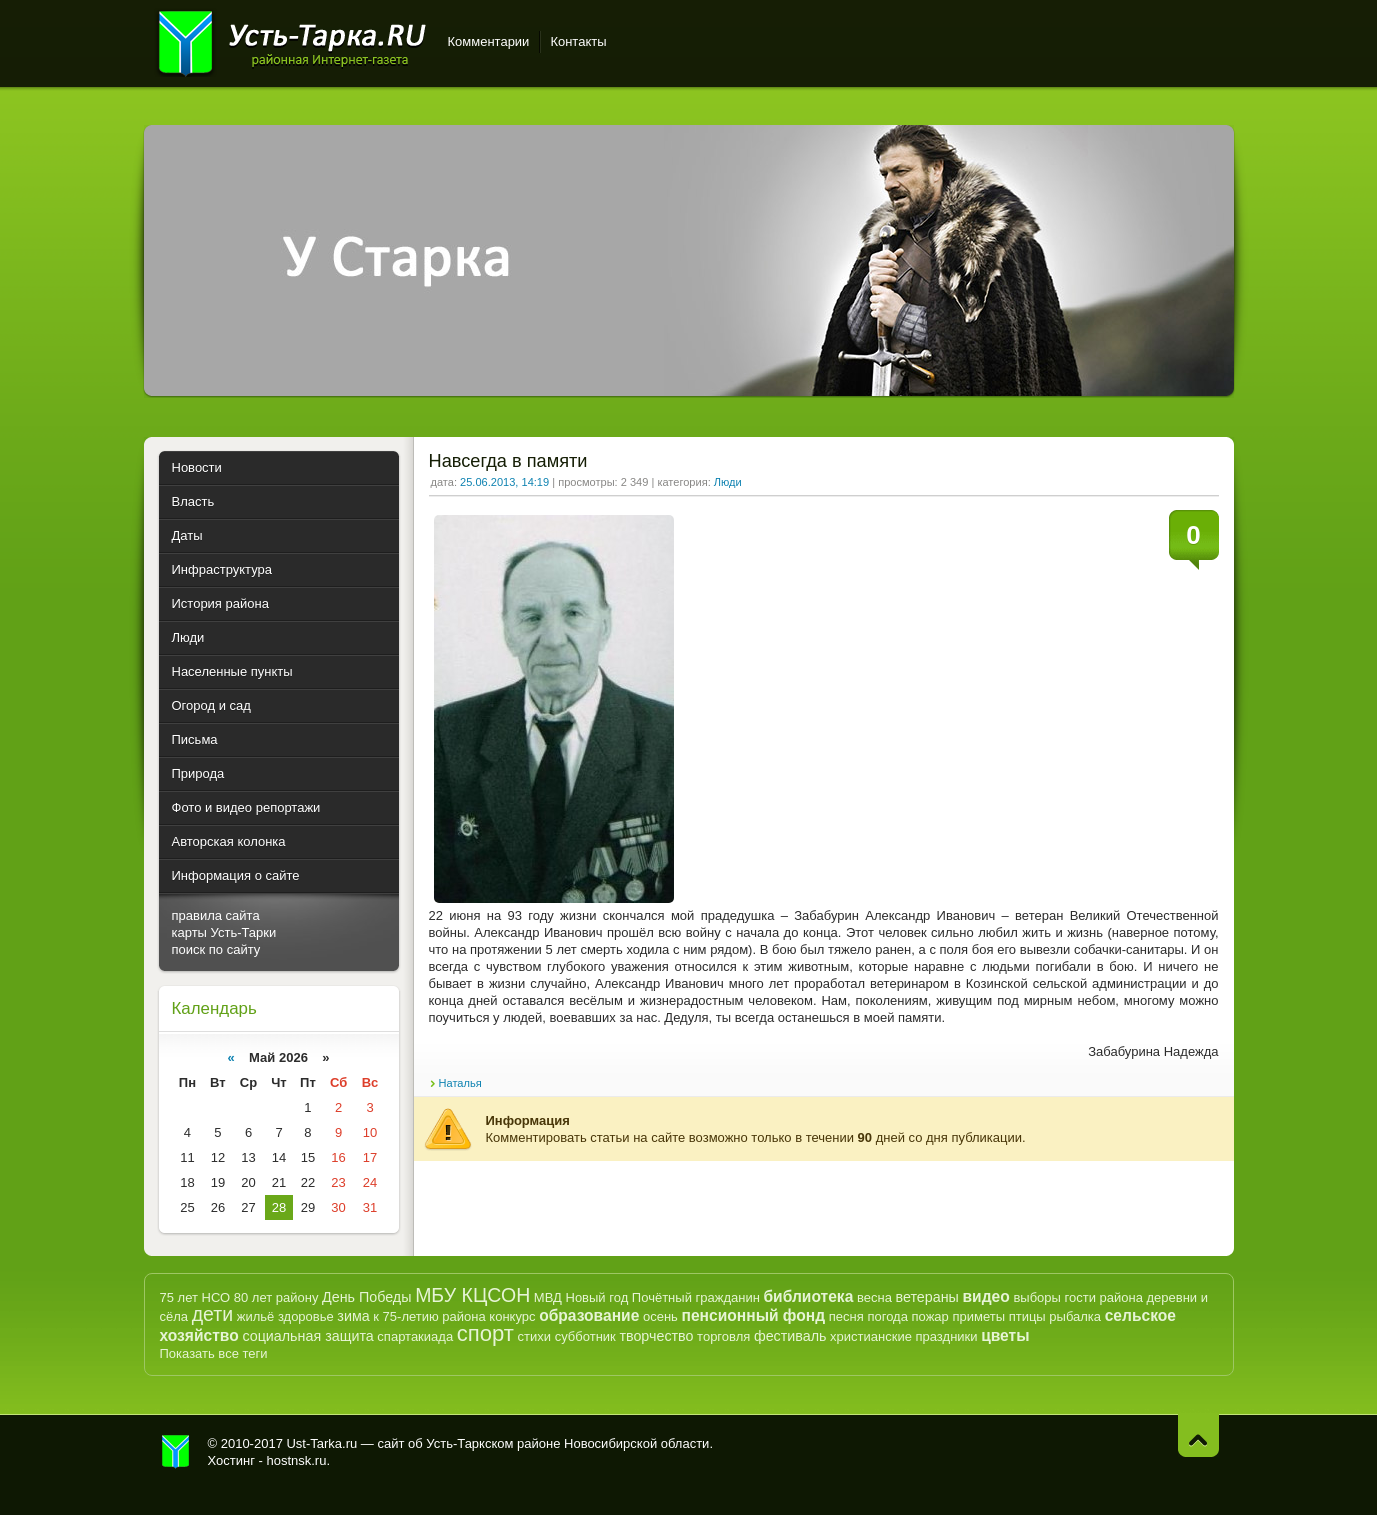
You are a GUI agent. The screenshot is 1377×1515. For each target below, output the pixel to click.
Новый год (597, 1297)
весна (874, 1297)
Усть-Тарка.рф (176, 1452)
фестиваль (790, 1336)
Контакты (578, 41)
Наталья (460, 1083)
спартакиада (415, 1336)
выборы (1037, 1297)
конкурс (512, 1316)
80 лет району (276, 1297)
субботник (585, 1336)
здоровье (306, 1316)
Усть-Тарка (291, 40)
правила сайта (216, 915)
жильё (256, 1316)
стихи (534, 1336)
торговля (723, 1336)
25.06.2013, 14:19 (504, 482)
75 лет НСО (195, 1297)
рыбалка (1075, 1316)
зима (353, 1316)
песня (846, 1316)
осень (660, 1316)
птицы (1027, 1316)
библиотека (808, 1296)
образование (589, 1315)
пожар (930, 1316)
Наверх (1198, 1435)
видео (985, 1296)
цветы (1005, 1335)
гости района (1104, 1297)
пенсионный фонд (754, 1315)
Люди (728, 482)
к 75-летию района (429, 1316)
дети (212, 1314)
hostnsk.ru (296, 1460)
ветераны (927, 1297)
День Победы (366, 1297)
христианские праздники (903, 1336)
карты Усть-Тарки (224, 932)
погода (887, 1316)
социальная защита (307, 1336)
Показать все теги (214, 1353)
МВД (548, 1297)
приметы (978, 1316)
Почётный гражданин (696, 1297)
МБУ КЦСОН (472, 1295)
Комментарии (489, 41)
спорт (485, 1333)
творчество (656, 1336)
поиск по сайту (216, 949)
